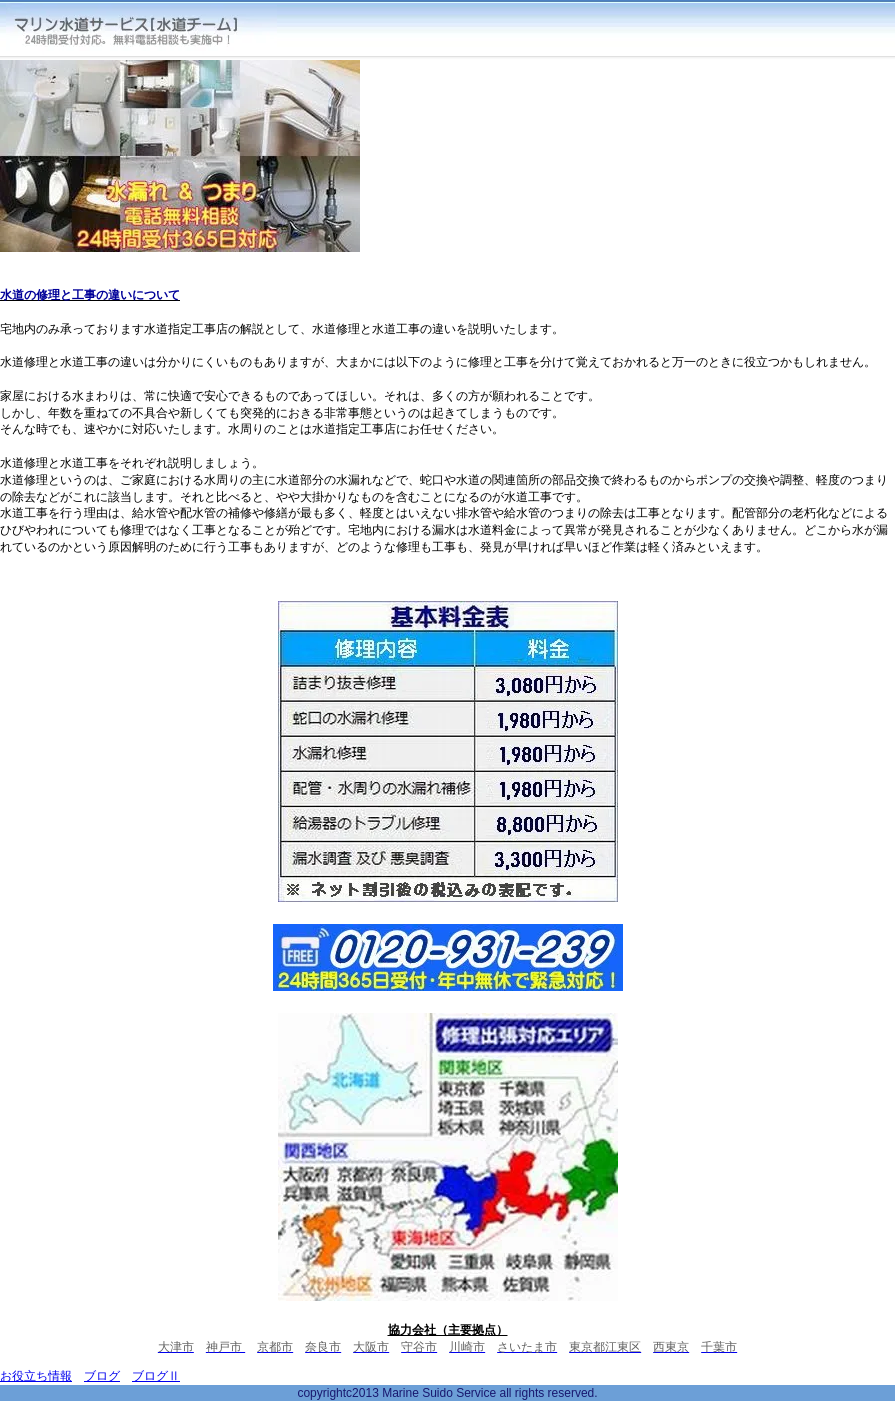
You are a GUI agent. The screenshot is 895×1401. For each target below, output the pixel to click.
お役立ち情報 (36, 1376)
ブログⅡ (156, 1376)
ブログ (102, 1376)
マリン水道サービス (141, 29)
